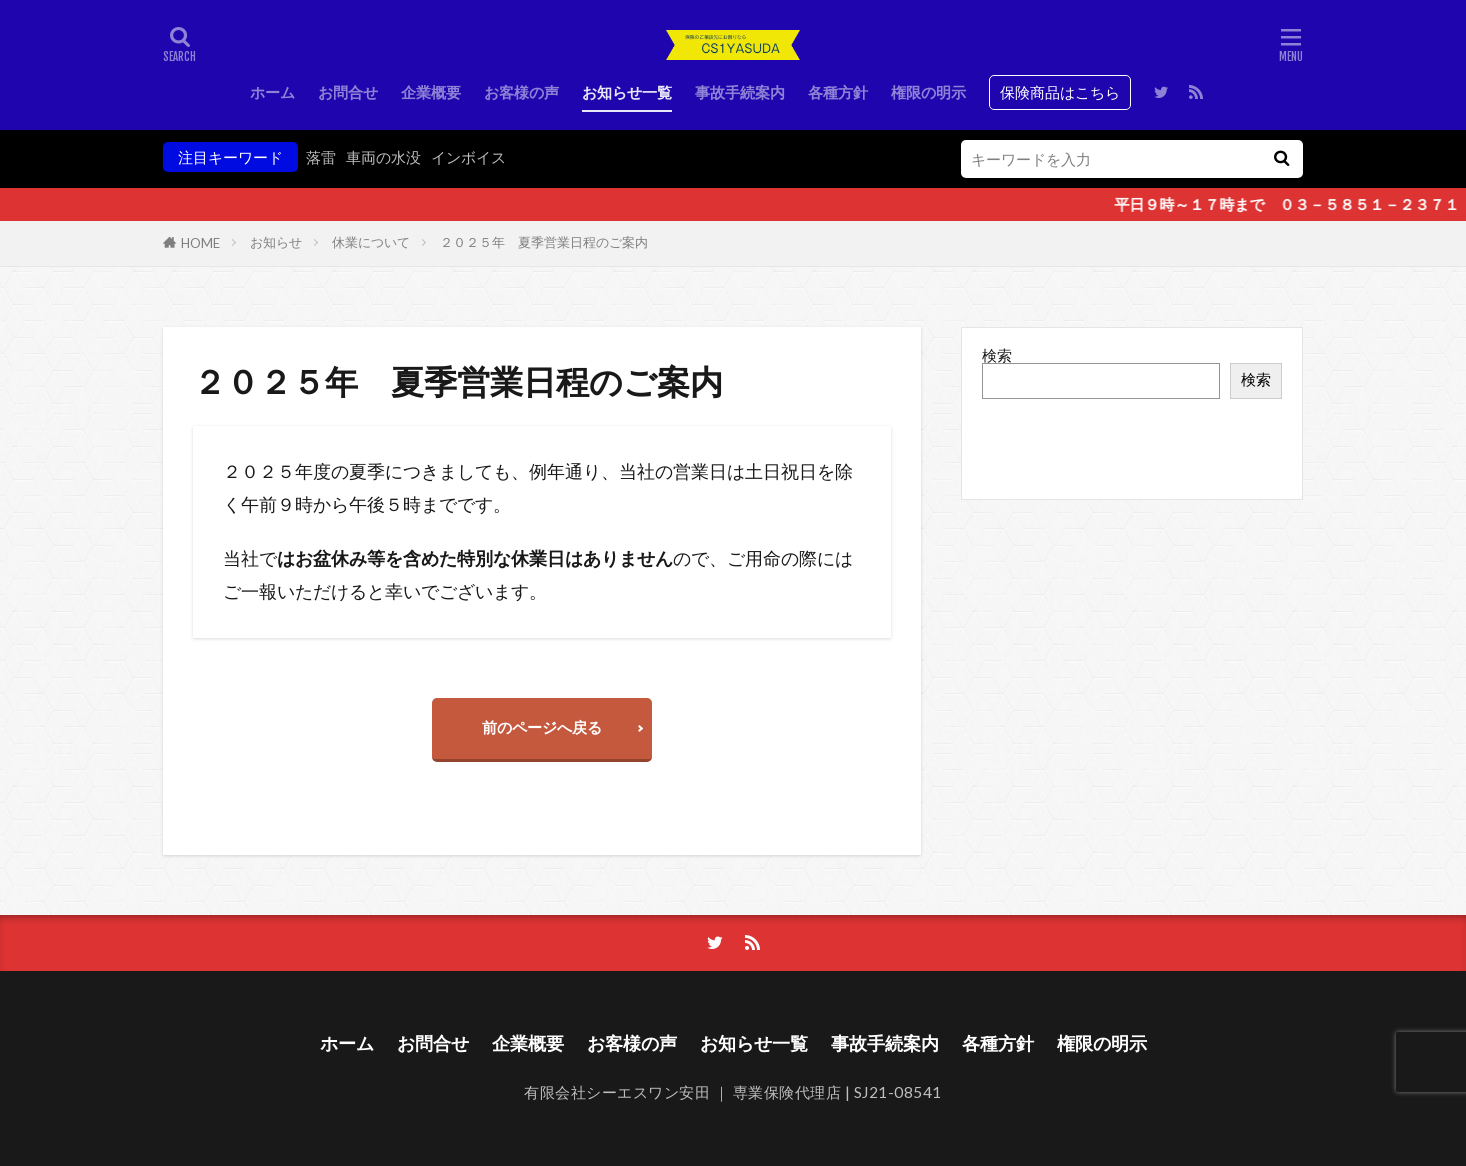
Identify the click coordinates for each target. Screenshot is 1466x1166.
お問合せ (348, 92)
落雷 (321, 157)
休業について (371, 242)
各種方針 (838, 92)
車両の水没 (383, 157)
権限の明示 (928, 92)
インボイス (468, 157)
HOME (200, 243)
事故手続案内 (740, 92)
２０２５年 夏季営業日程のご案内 (544, 242)
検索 (997, 355)
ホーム (272, 92)
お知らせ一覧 (627, 92)
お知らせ (276, 242)
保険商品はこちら (1060, 92)
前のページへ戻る (542, 727)
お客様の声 (521, 92)
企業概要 (431, 92)
